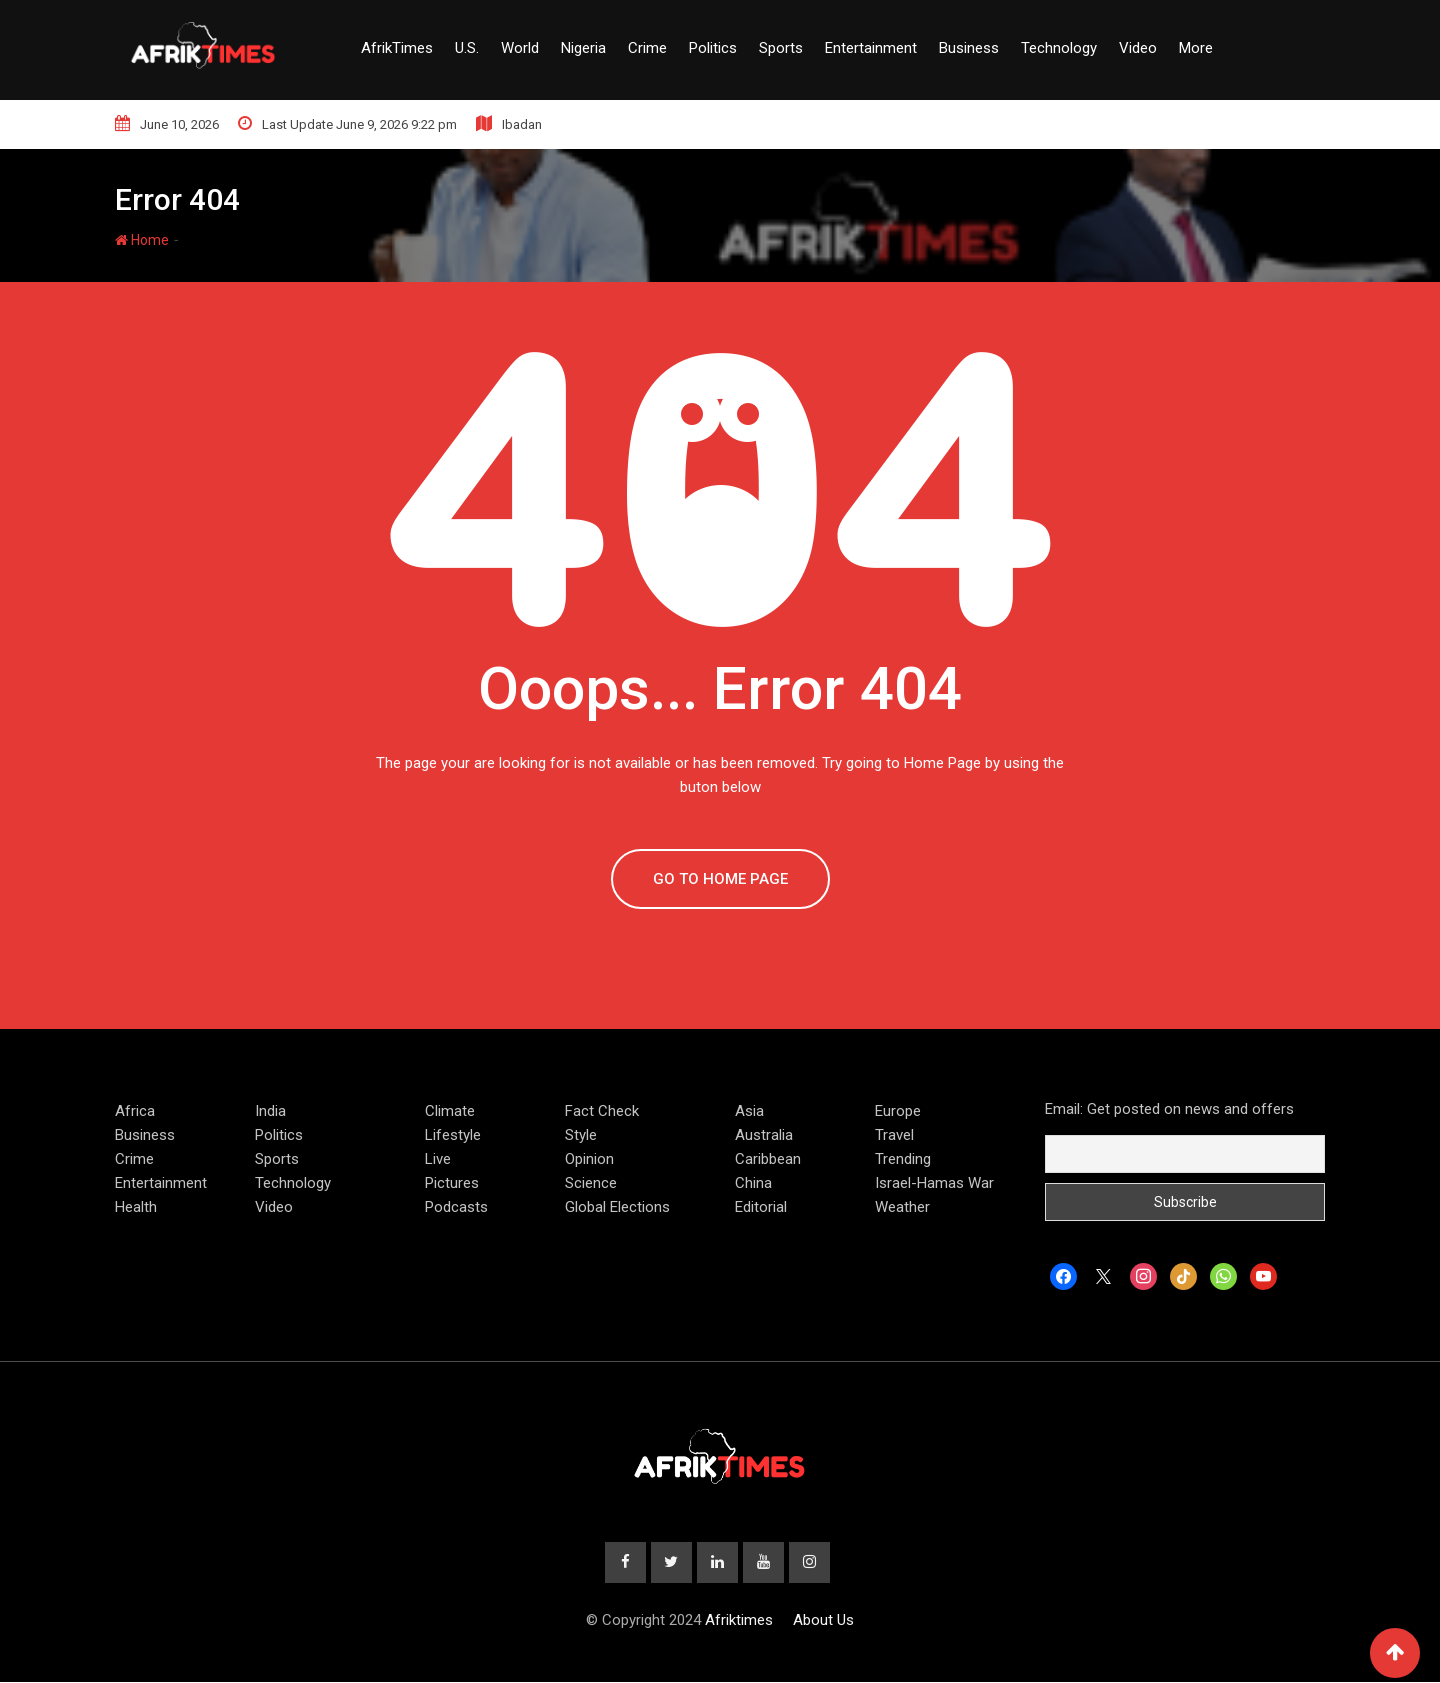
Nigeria (583, 48)
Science (591, 1183)
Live (438, 1159)
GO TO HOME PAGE (720, 879)
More (1196, 48)
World (520, 48)
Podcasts (456, 1207)
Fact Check (602, 1111)
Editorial (761, 1207)
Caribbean (768, 1159)
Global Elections (617, 1207)
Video (1138, 48)
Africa (135, 1111)
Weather (902, 1207)
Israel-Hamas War (934, 1183)
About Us (823, 1621)
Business (969, 48)
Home (142, 240)
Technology (1059, 48)
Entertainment (871, 48)
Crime (647, 48)
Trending (903, 1159)
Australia (764, 1135)
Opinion (589, 1159)
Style (581, 1135)
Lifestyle (453, 1135)
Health (136, 1207)
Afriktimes (739, 1621)
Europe (898, 1111)
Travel (894, 1135)
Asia (749, 1111)
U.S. (467, 48)
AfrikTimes (397, 48)
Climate (450, 1111)
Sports (781, 48)
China (753, 1183)
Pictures (452, 1183)
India (270, 1111)
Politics (713, 48)
